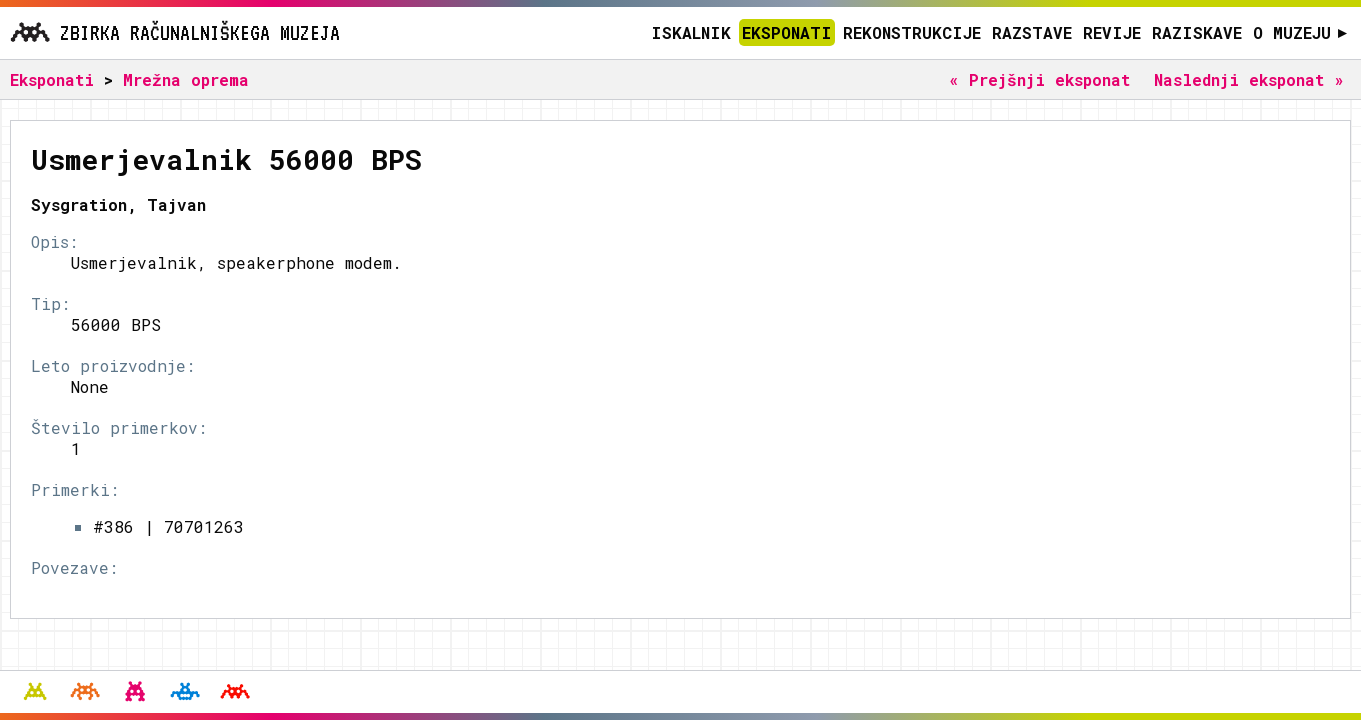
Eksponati (787, 32)
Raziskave (1197, 32)
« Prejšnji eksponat (1039, 79)
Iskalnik (691, 32)
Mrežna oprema (186, 79)
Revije (1112, 32)
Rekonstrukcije (912, 32)
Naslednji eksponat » (1249, 79)
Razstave (1032, 32)
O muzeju (1300, 32)
